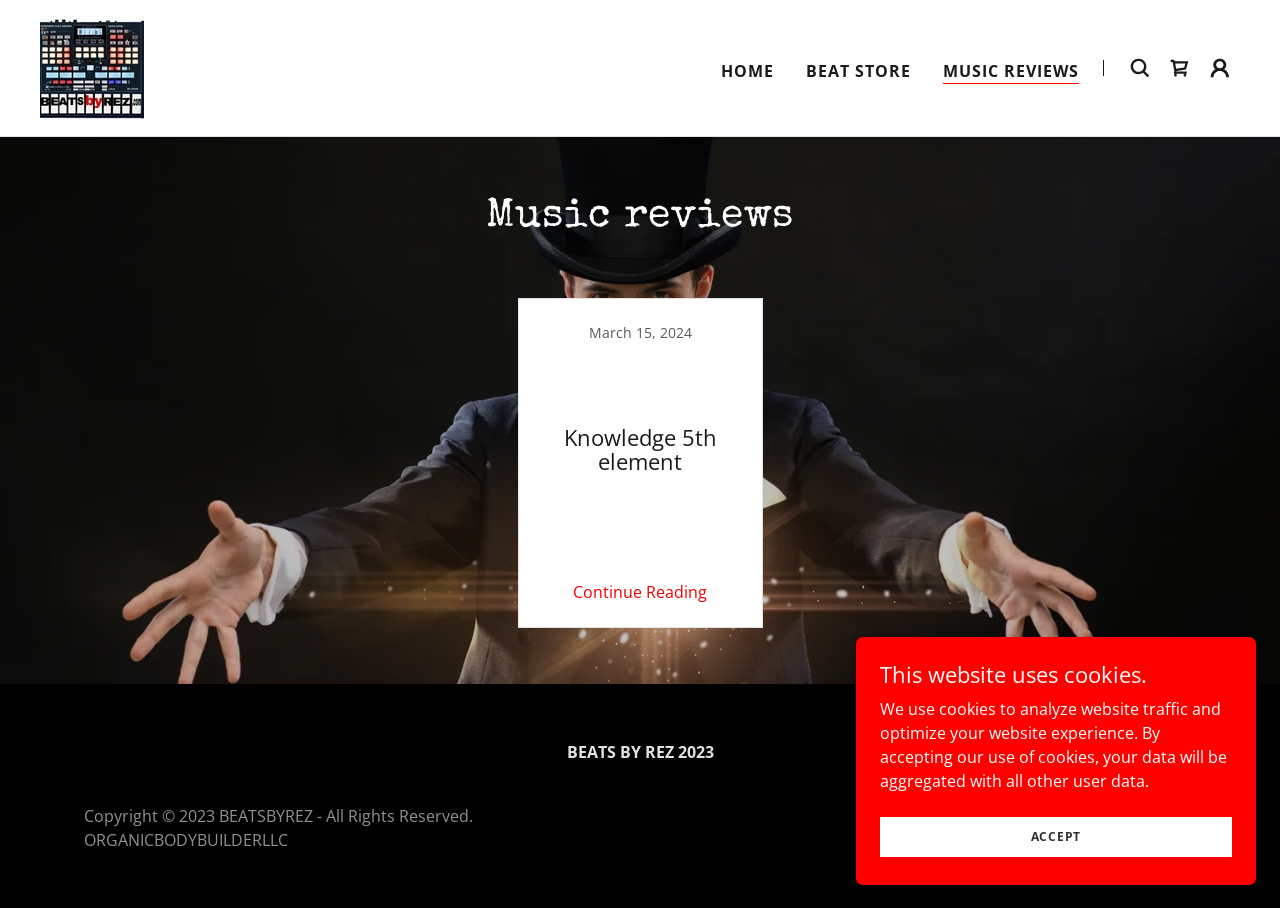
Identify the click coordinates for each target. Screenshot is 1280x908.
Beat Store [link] (858, 71)
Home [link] (747, 71)
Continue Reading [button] (640, 592)
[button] (1220, 68)
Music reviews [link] (1011, 71)
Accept (1056, 836)
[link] (92, 66)
